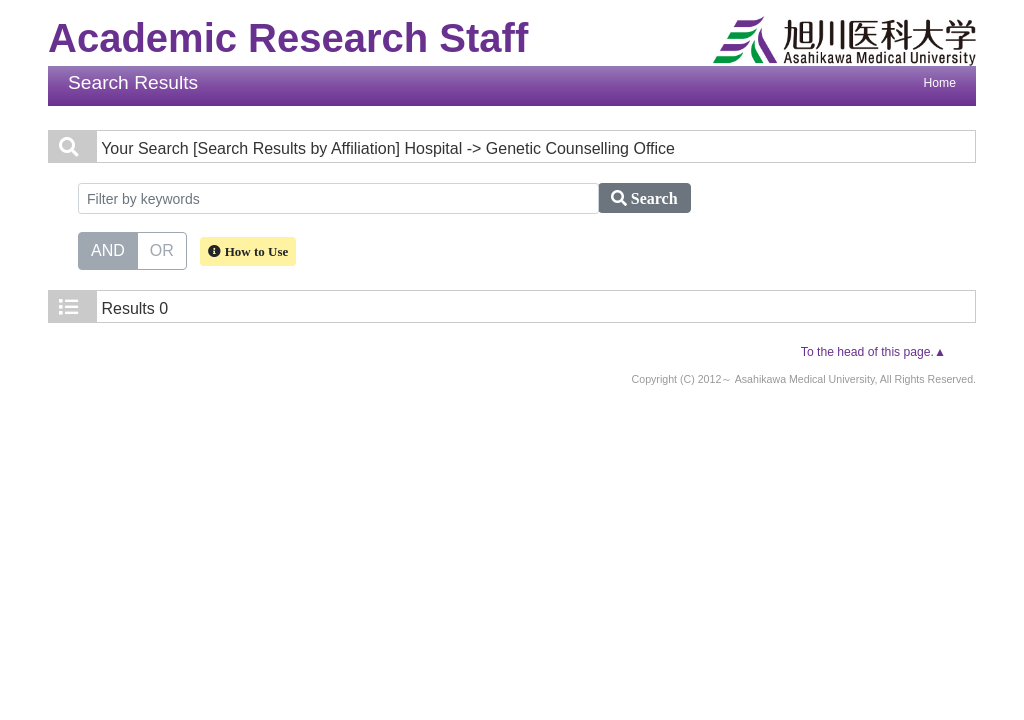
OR (162, 249)
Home (940, 83)
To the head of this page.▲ (873, 352)
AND (108, 249)
